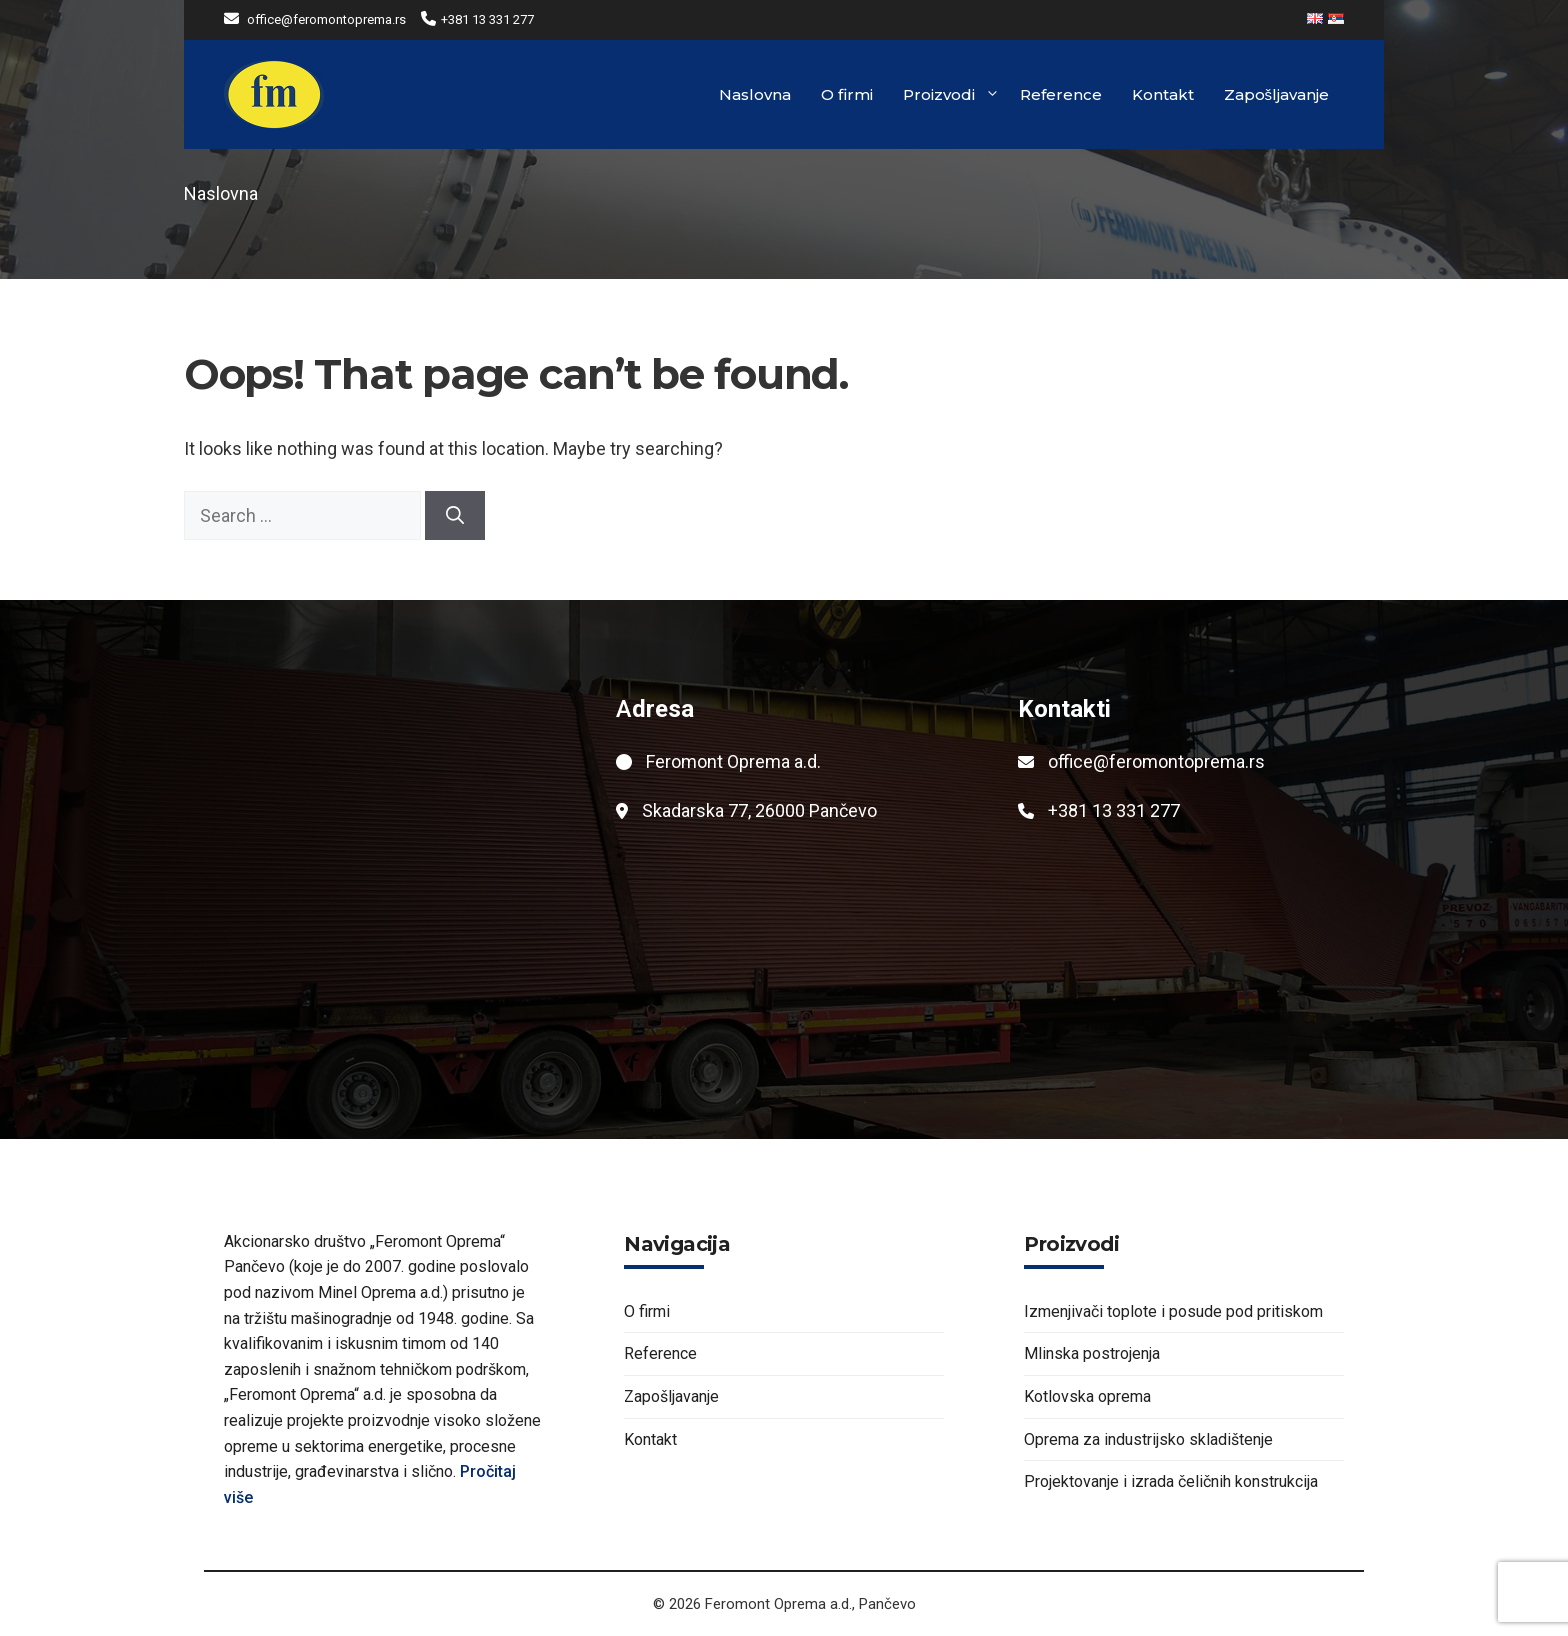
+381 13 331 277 (487, 19)
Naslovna (755, 94)
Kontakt (1163, 94)
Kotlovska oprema (1087, 1396)
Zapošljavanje (1277, 94)
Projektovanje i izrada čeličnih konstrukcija (1171, 1481)
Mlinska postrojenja (1092, 1353)
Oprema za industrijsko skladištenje (1148, 1439)
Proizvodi (951, 95)
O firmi (847, 94)
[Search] (455, 515)
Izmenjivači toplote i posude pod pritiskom (1173, 1311)
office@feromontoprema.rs (326, 19)
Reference (1061, 94)
